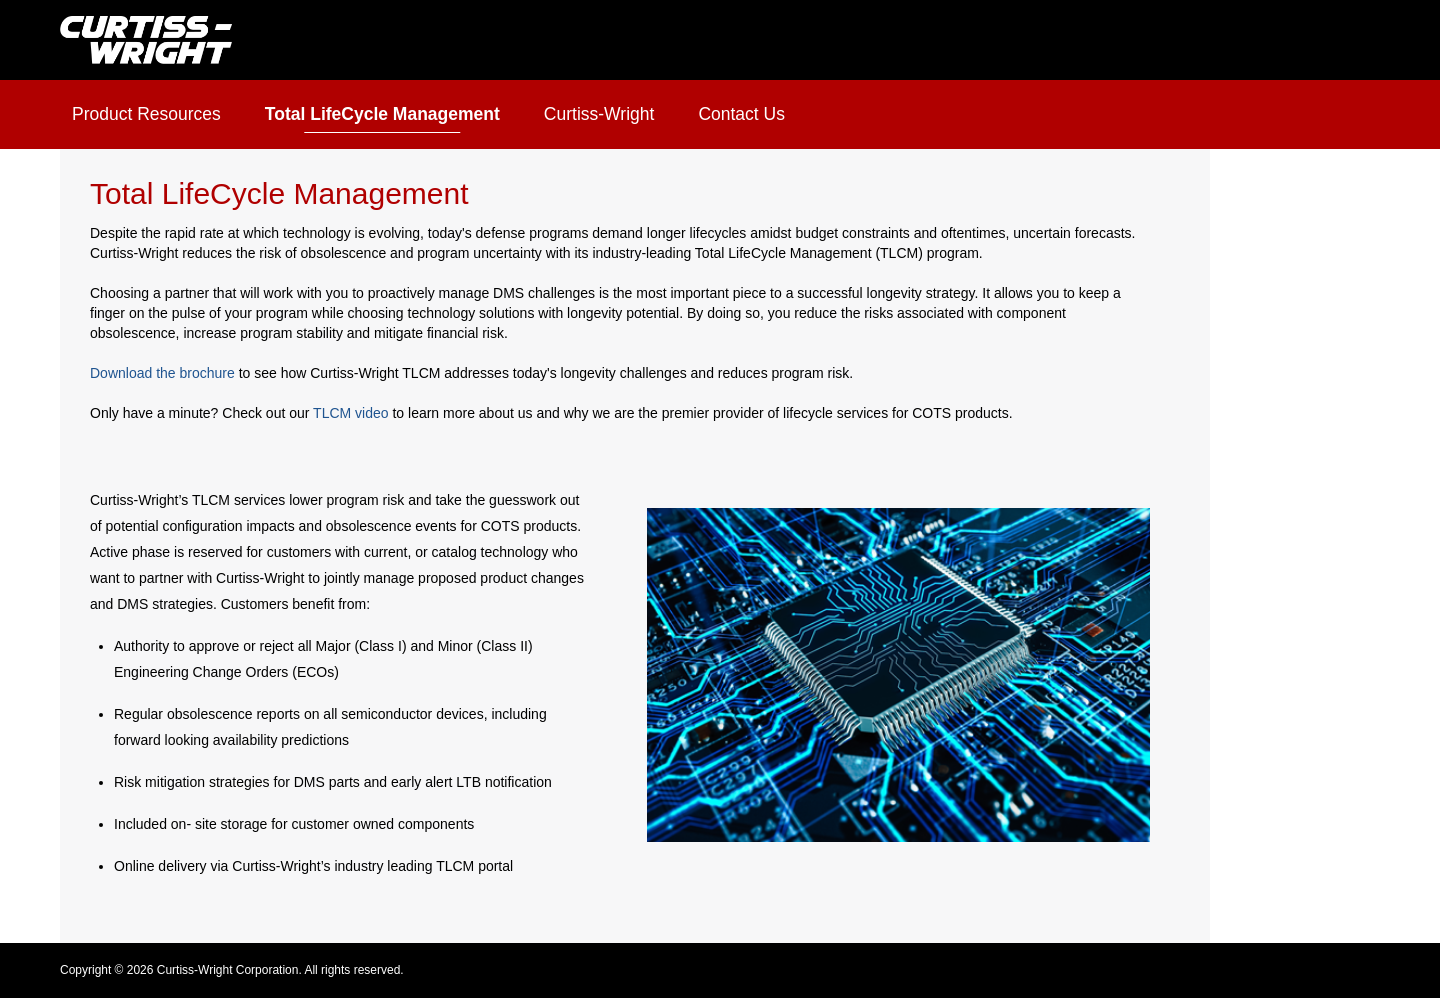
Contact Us (741, 114)
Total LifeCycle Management (382, 114)
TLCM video (350, 413)
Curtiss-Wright (599, 114)
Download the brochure (162, 373)
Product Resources (146, 114)
